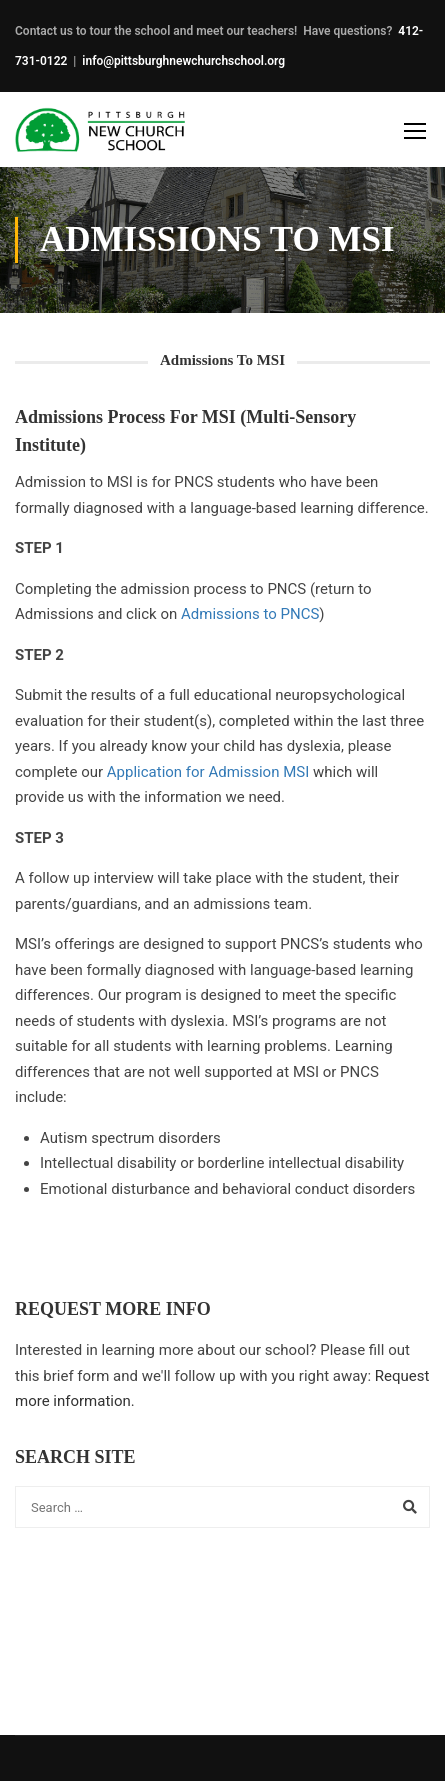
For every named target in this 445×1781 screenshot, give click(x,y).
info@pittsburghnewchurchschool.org (183, 61)
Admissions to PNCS (250, 614)
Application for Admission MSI (208, 772)
